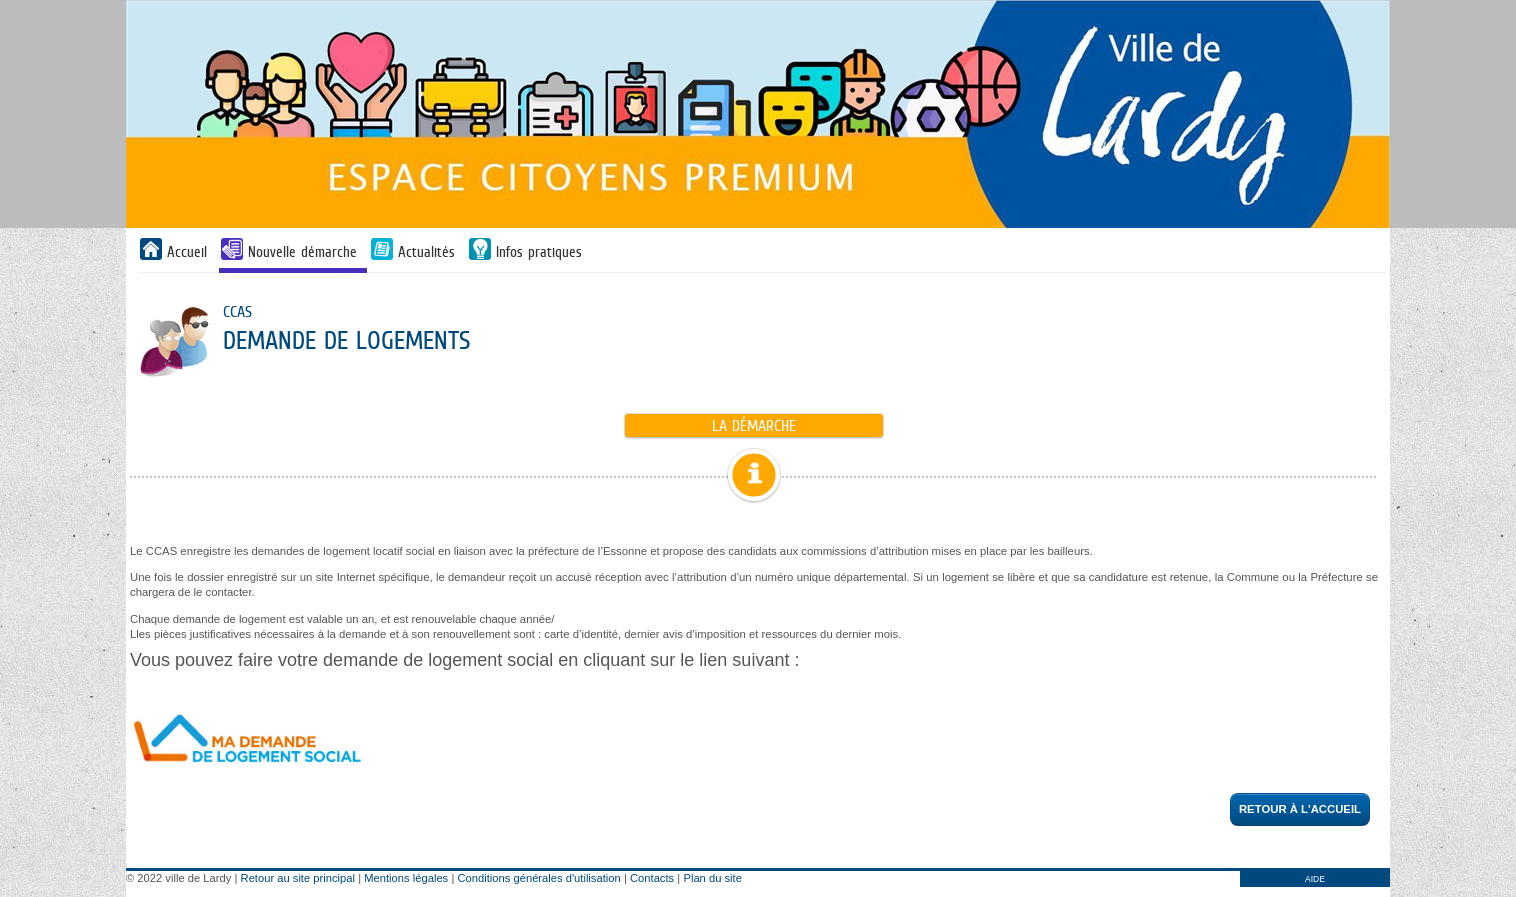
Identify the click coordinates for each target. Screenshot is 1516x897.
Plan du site (712, 878)
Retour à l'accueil (1300, 809)
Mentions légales (406, 878)
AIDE (1315, 879)
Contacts (652, 878)
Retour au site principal (298, 878)
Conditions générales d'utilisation (539, 878)
